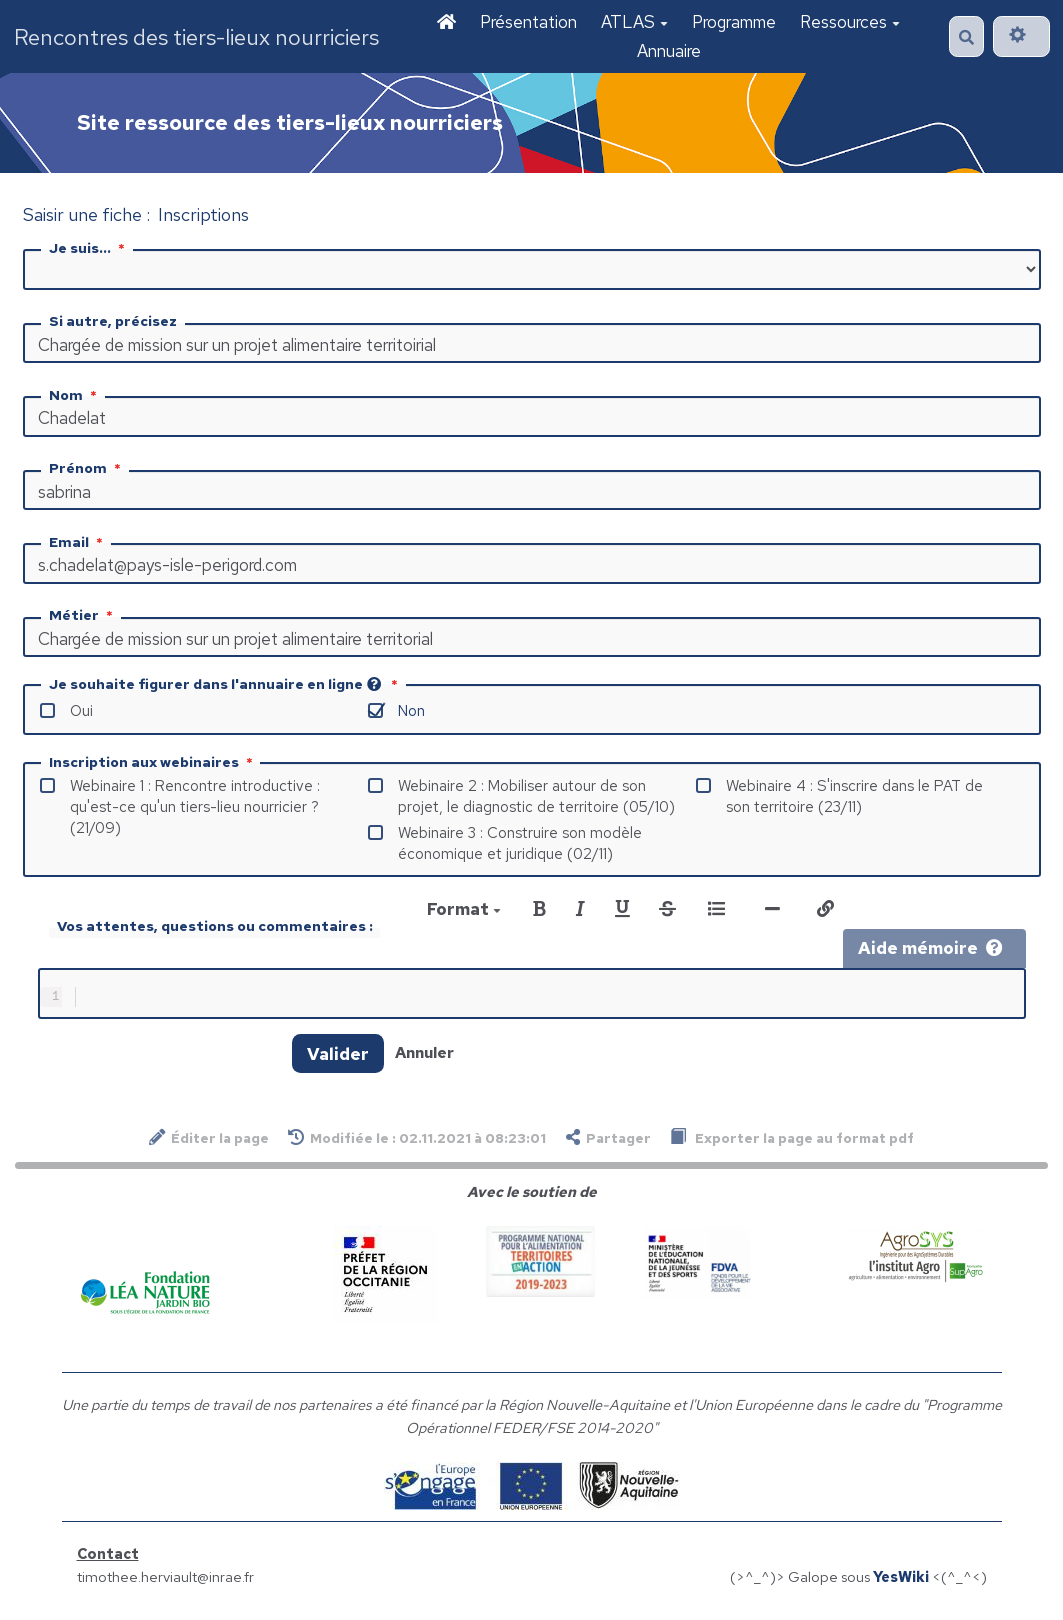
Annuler (424, 1056)
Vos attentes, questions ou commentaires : (215, 926)
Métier (83, 615)
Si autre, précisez (113, 321)
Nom (75, 395)
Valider (338, 1058)
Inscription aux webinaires (153, 762)
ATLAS (634, 22)
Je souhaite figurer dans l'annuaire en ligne (225, 684)
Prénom (87, 468)
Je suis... (89, 248)
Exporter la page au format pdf (792, 1141)
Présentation (528, 22)
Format (464, 909)
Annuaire (669, 51)
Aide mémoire (930, 948)
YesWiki (901, 1580)
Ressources (850, 22)
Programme (734, 22)
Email (78, 542)
